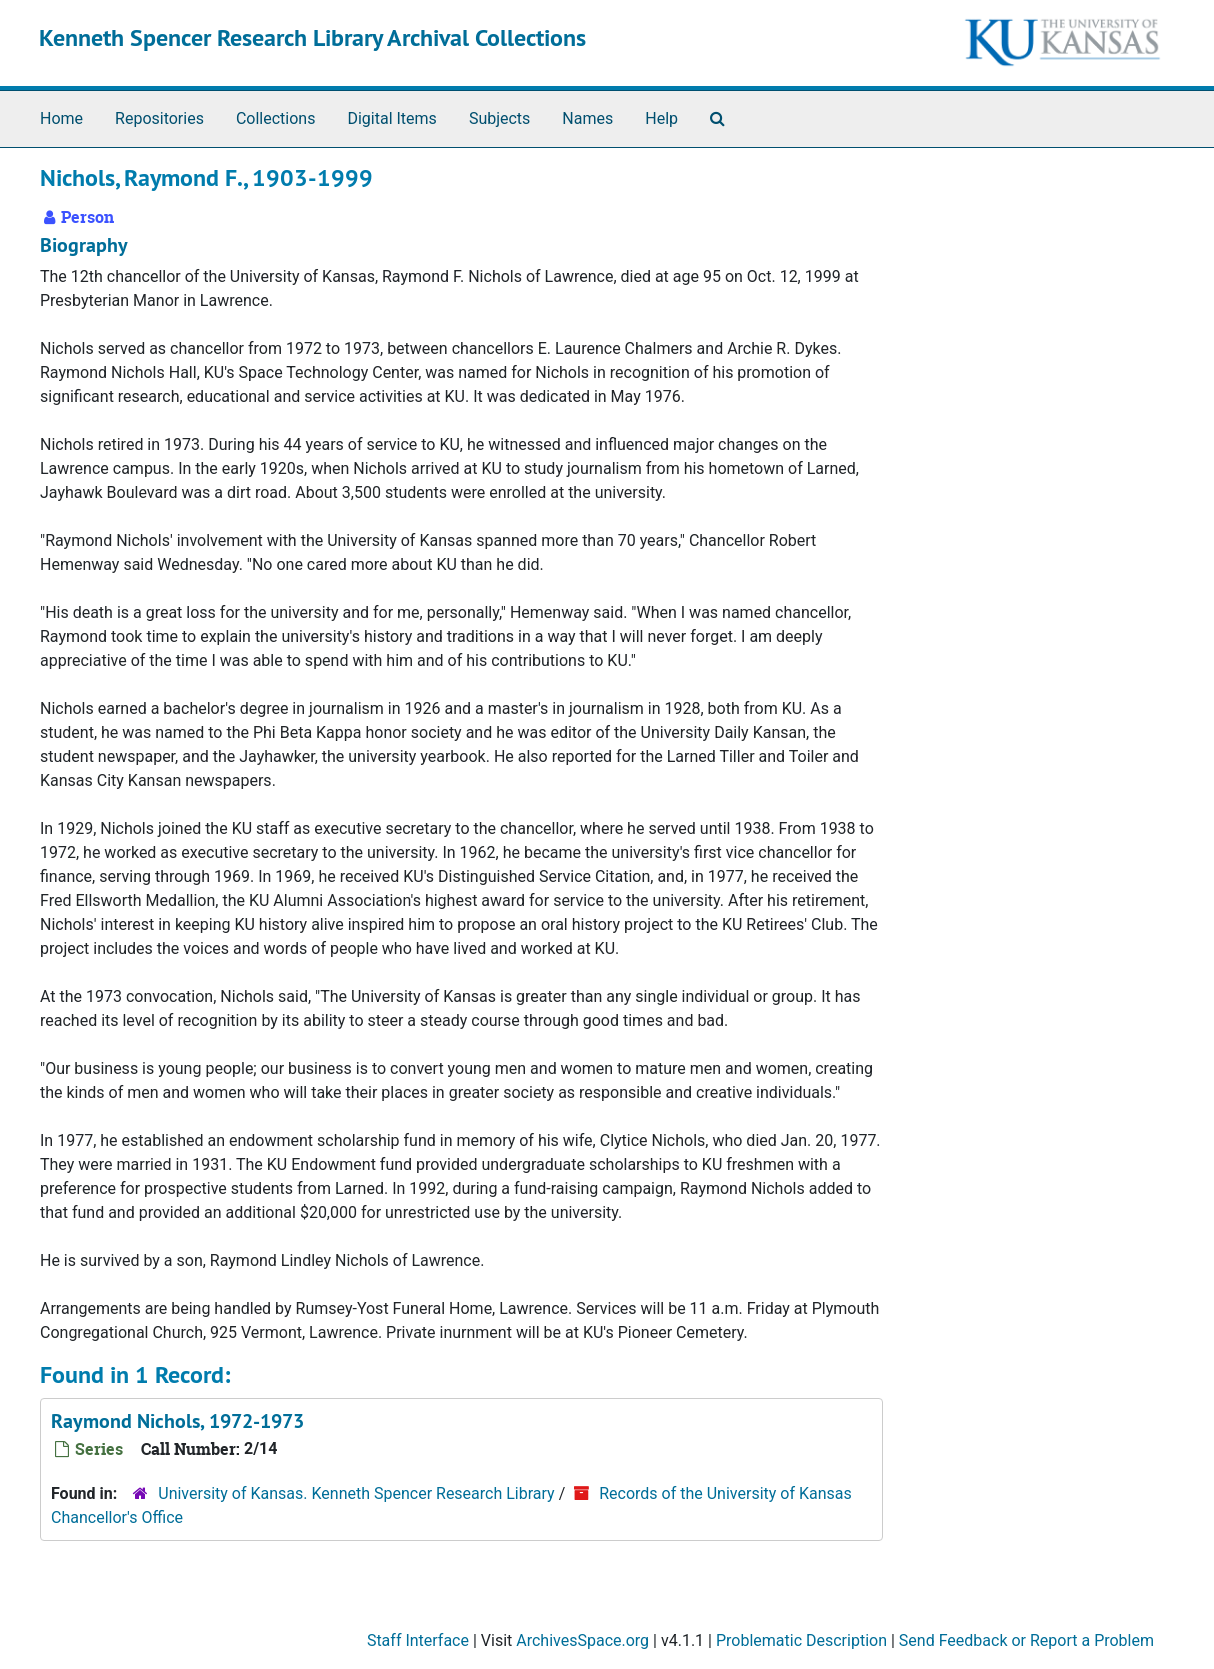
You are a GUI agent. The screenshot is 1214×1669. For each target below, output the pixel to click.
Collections (276, 118)
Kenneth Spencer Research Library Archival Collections (312, 37)
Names (587, 118)
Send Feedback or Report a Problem (1026, 1640)
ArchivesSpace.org (582, 1640)
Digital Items (391, 118)
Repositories (159, 118)
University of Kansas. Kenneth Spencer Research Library (356, 1493)
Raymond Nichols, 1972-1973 (177, 1421)
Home (61, 118)
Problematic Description (801, 1640)
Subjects (499, 118)
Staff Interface (418, 1640)
